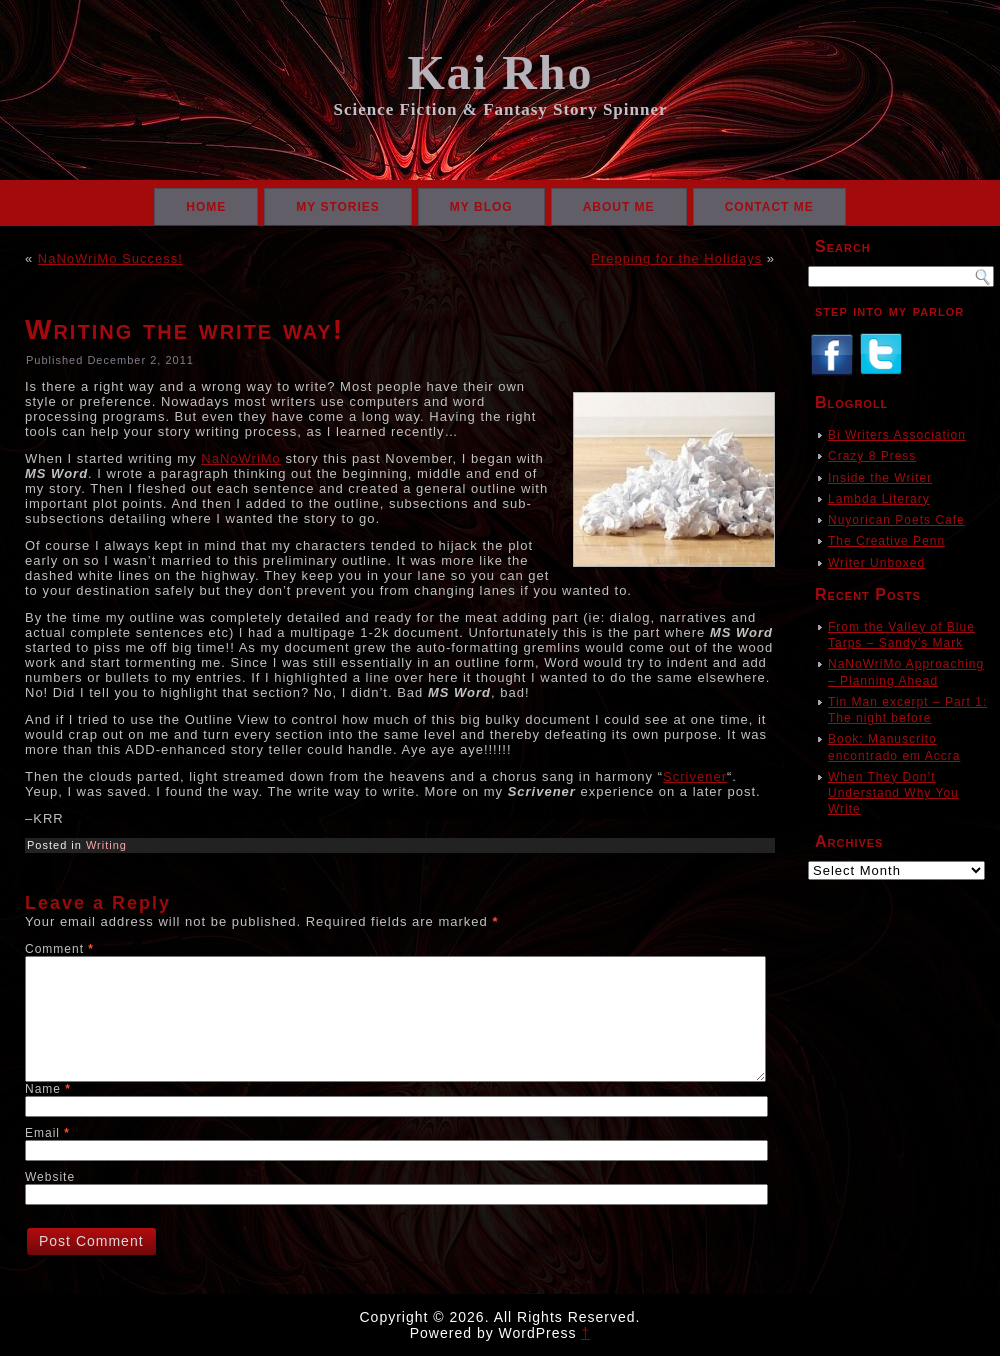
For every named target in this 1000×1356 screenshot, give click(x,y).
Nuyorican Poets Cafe (896, 520)
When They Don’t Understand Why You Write (893, 793)
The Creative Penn (886, 541)
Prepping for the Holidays (676, 258)
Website (50, 1177)
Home (206, 207)
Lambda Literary (879, 499)
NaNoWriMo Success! (110, 258)
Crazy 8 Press (872, 456)
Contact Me (769, 207)
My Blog (481, 207)
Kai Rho (500, 72)
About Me (619, 207)
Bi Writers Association (897, 435)
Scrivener (695, 776)
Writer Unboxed (876, 563)
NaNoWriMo (241, 458)
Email (47, 1133)
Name (48, 1089)
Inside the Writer (880, 478)
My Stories (338, 207)
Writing (106, 845)
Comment (59, 949)
